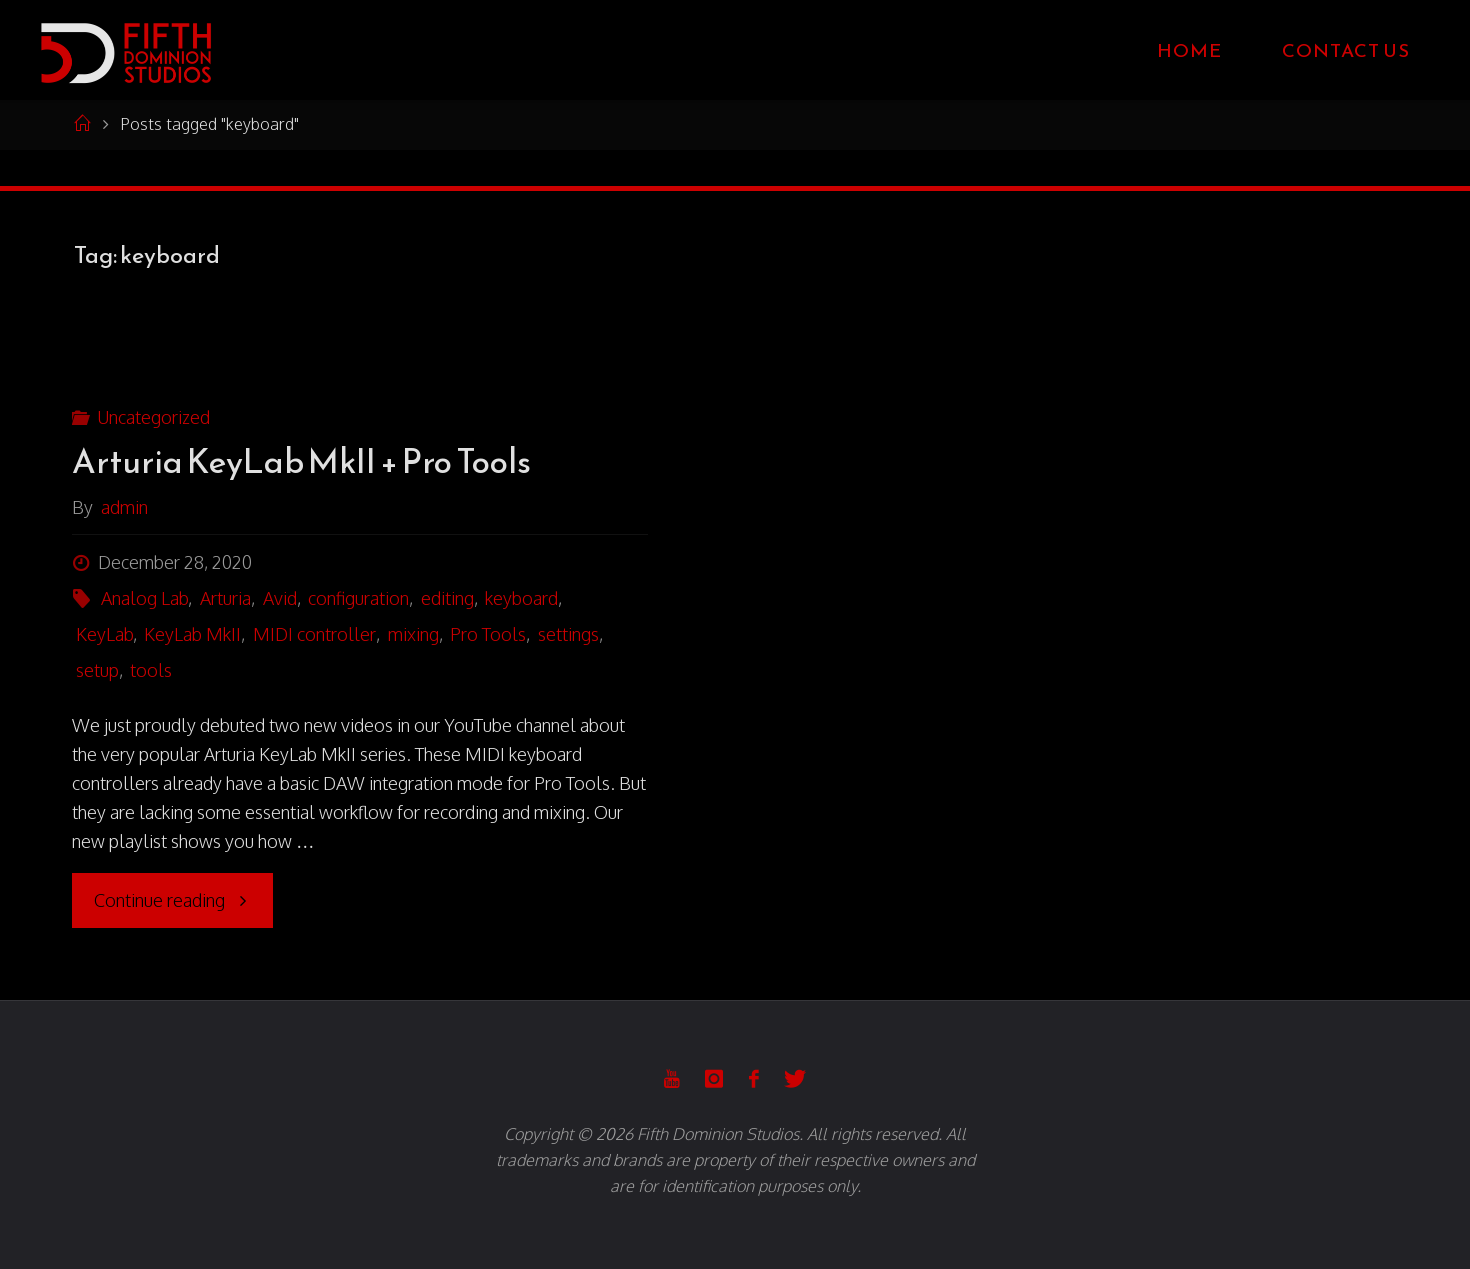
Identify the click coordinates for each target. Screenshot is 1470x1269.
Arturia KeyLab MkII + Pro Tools (301, 461)
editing (447, 598)
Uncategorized (153, 417)
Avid (280, 598)
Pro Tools (488, 634)
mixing (413, 634)
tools (151, 670)
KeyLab (104, 634)
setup (97, 670)
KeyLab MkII (192, 634)
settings (568, 634)
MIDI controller (314, 634)
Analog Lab (144, 598)
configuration (358, 598)
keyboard (521, 598)
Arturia (225, 598)
